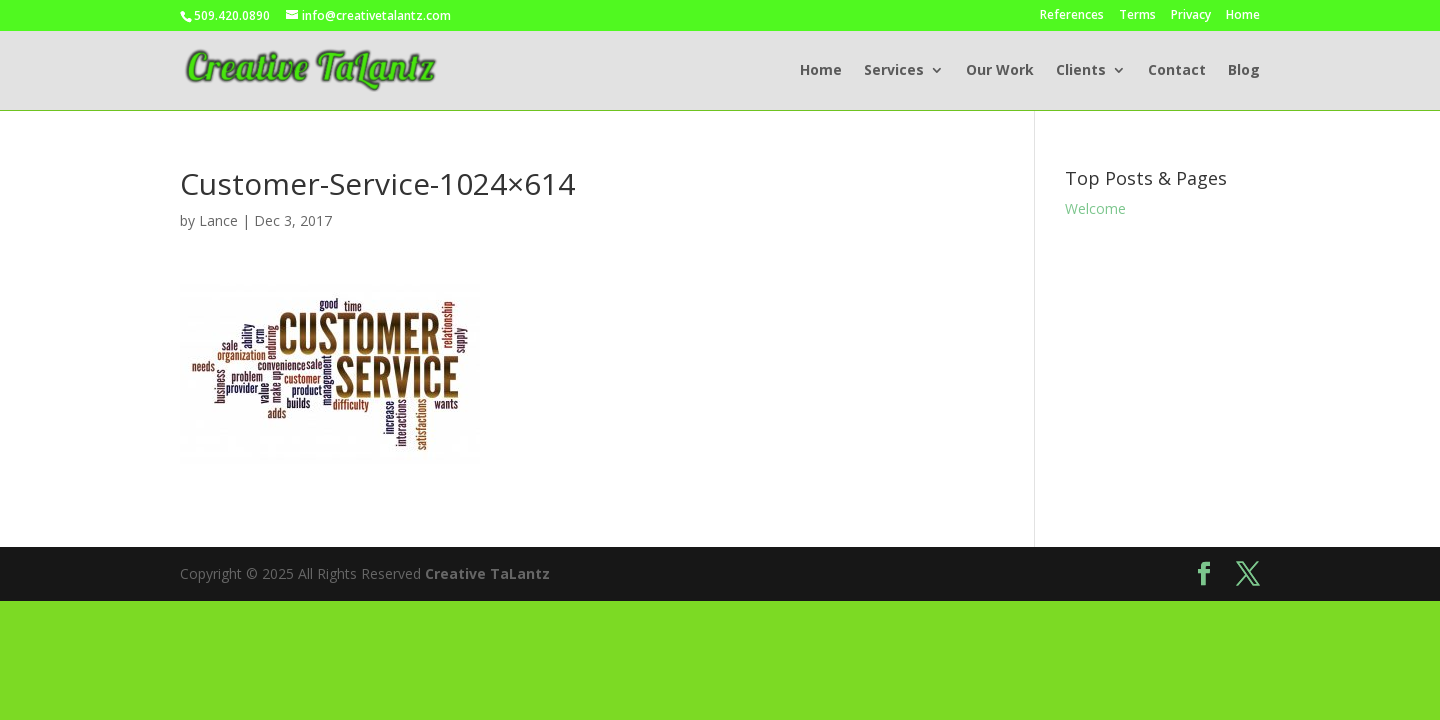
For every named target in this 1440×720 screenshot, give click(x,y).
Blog (1244, 71)
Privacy (1191, 16)
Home (1243, 16)
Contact (1177, 71)
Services (894, 71)
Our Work (1000, 71)
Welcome (1095, 208)
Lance (218, 220)
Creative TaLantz (487, 573)
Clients (1081, 71)
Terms (1137, 16)
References (1072, 16)
